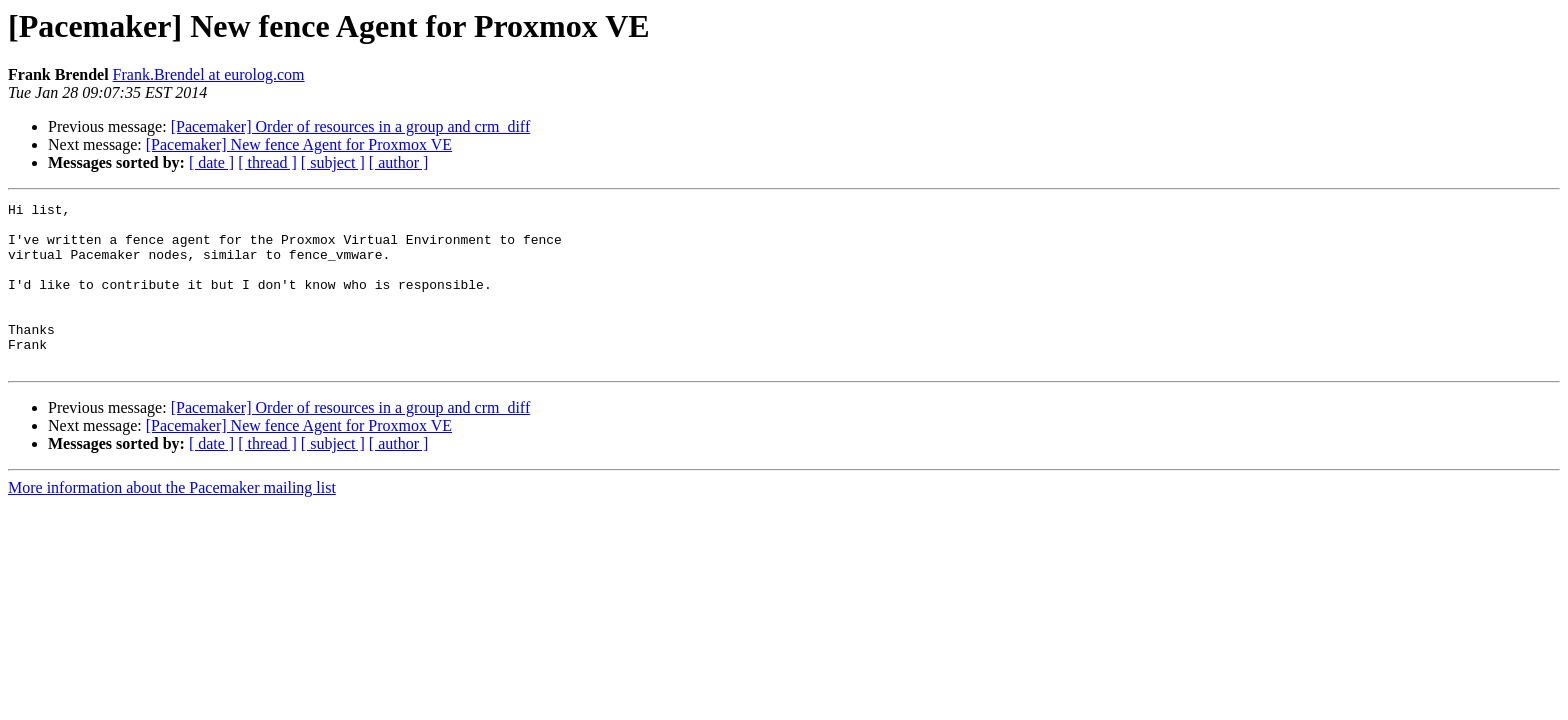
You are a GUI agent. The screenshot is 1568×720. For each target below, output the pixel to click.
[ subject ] (333, 162)
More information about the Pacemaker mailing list (172, 520)
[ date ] (211, 162)
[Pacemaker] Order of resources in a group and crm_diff (351, 126)
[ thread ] (267, 162)
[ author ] (399, 162)
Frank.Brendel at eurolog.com (209, 74)
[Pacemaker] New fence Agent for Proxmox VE (299, 144)
